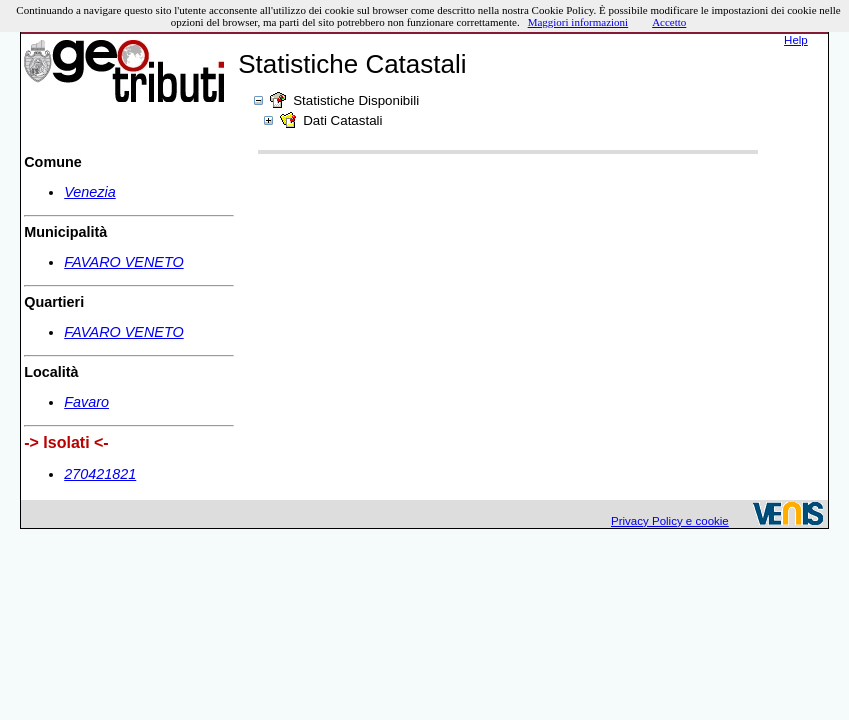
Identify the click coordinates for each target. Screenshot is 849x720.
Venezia (89, 192)
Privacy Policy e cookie (670, 521)
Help (796, 40)
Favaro (86, 402)
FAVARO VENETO (123, 262)
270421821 (100, 474)
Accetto (669, 22)
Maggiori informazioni (578, 22)
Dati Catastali (342, 120)
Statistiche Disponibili (356, 100)
